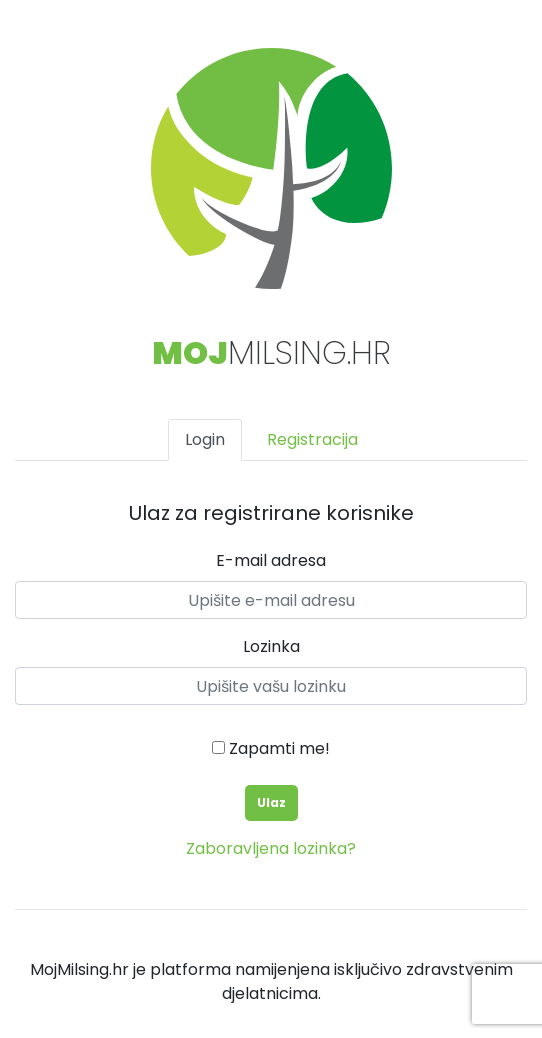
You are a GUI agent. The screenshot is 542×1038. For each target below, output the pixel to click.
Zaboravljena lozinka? (271, 848)
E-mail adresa (271, 560)
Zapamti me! (271, 748)
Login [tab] (205, 439)
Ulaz (271, 802)
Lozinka (271, 646)
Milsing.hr (271, 352)
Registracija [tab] (312, 439)
